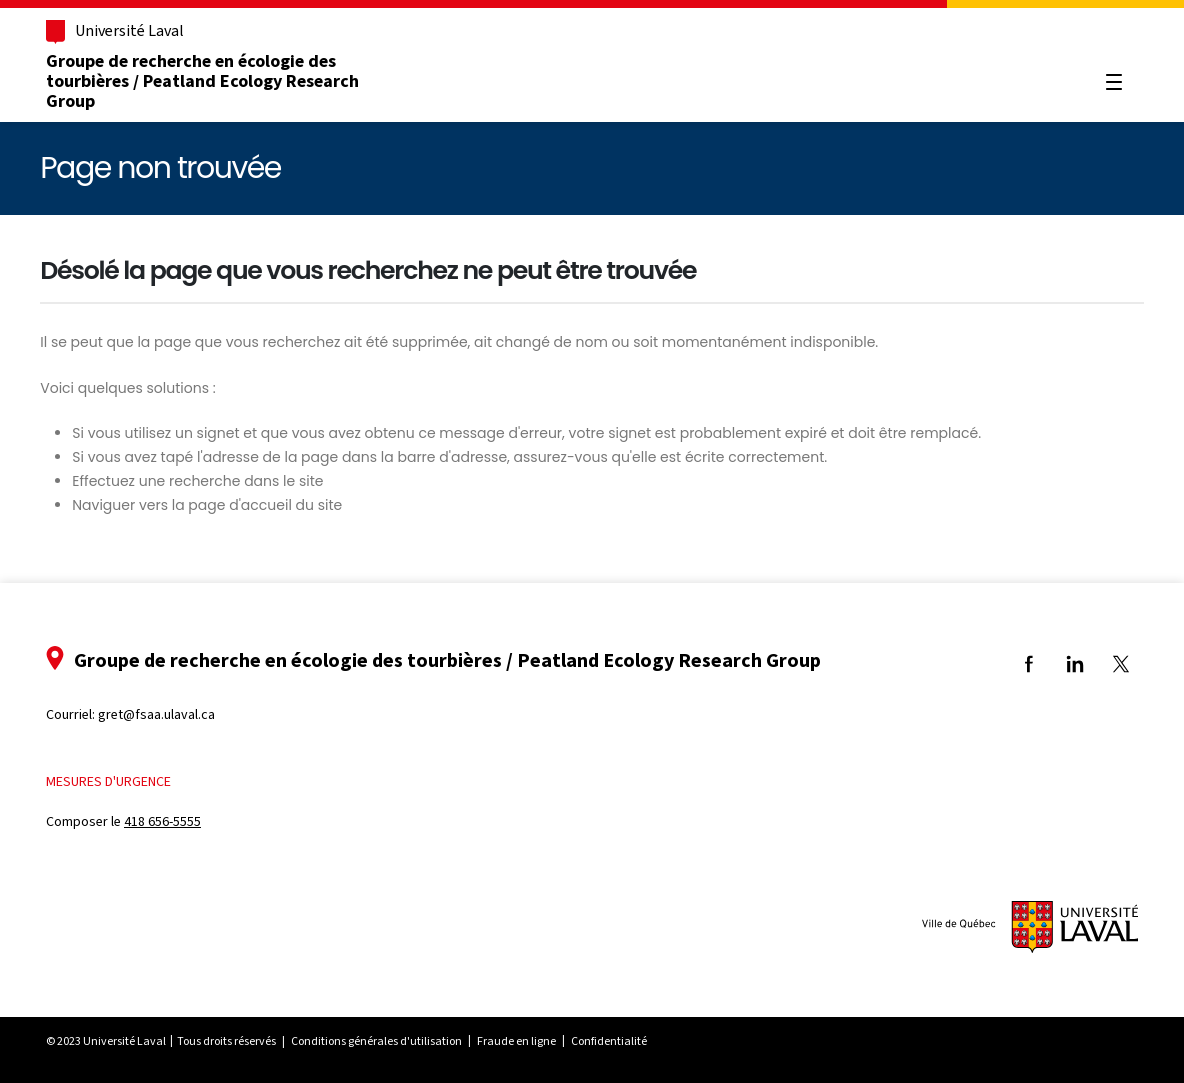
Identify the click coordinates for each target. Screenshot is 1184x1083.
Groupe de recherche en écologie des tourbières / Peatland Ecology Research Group (202, 81)
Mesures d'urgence (108, 781)
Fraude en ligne (516, 1041)
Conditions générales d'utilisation (376, 1041)
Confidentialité (609, 1041)
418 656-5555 (162, 821)
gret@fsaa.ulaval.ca (156, 714)
